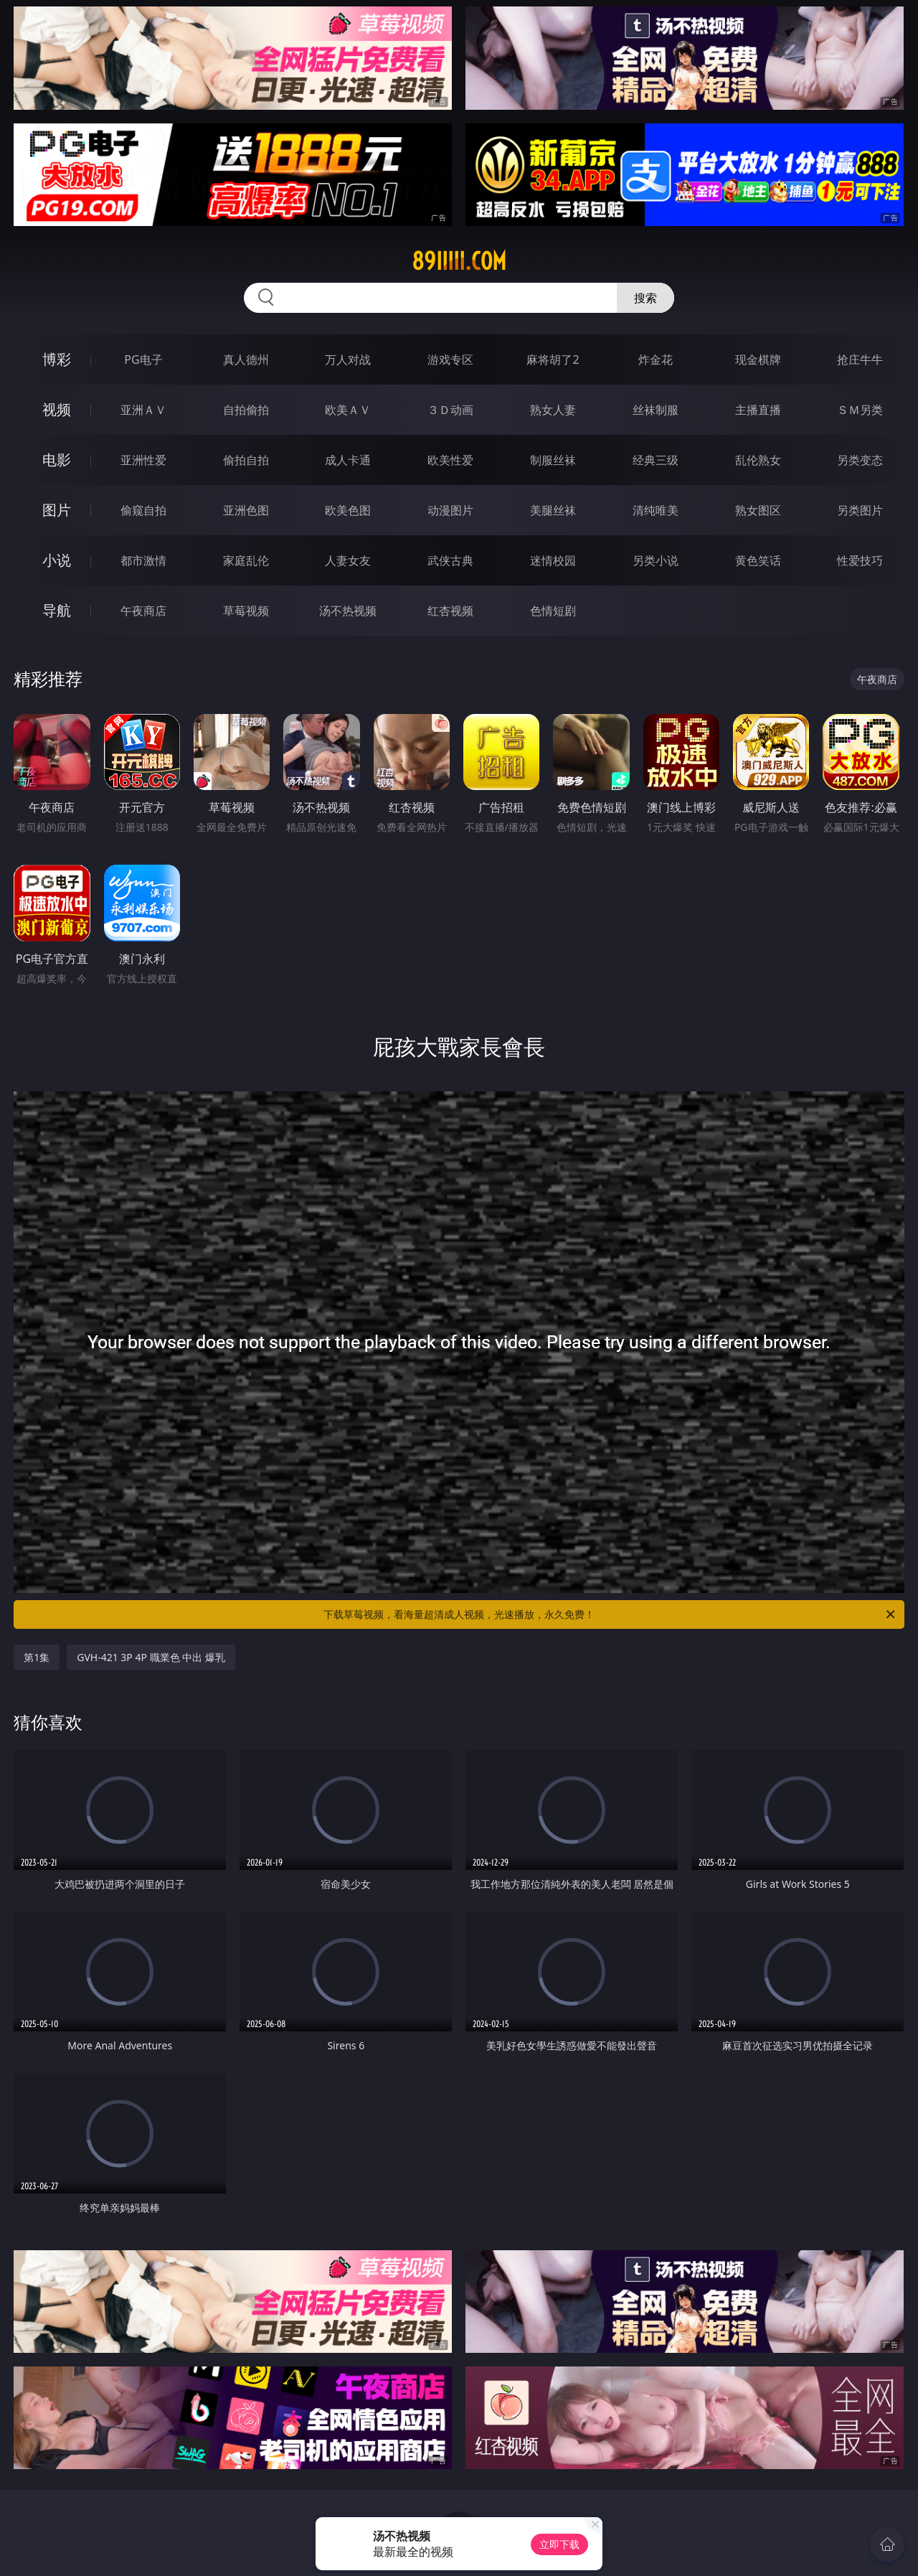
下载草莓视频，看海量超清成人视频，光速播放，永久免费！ (610, 1614)
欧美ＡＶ (348, 410)
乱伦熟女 (758, 460)
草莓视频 (246, 611)
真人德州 (246, 359)
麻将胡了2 (552, 359)
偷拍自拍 (246, 460)
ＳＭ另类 (860, 410)
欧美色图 (348, 510)
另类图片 (860, 510)
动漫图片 (450, 510)
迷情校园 (553, 560)
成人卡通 (348, 460)
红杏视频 (450, 611)
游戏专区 (450, 359)
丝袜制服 (655, 410)
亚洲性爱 (143, 460)
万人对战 (348, 359)
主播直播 (758, 410)
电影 (56, 459)
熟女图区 (758, 510)
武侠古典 (450, 560)
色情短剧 (553, 611)
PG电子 (143, 359)
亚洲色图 (246, 510)
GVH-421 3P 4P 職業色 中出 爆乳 (151, 1657)
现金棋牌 (758, 359)
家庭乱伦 (246, 560)
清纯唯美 (655, 510)
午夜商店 (143, 611)
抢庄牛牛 (860, 359)
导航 (56, 610)
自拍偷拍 (246, 410)
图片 (56, 510)
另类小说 (655, 560)
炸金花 (655, 359)
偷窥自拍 (143, 510)
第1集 (36, 1657)
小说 (56, 560)
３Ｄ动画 (450, 410)
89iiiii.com (459, 261)
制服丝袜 (553, 460)
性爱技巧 (860, 560)
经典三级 (655, 460)
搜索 (645, 298)
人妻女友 (348, 560)
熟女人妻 (553, 410)
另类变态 (860, 460)
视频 (56, 409)
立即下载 (559, 2544)
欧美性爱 (450, 460)
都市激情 (143, 560)
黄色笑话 (758, 560)
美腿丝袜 (553, 510)
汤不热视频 (348, 611)
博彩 (56, 359)
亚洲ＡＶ (143, 410)
